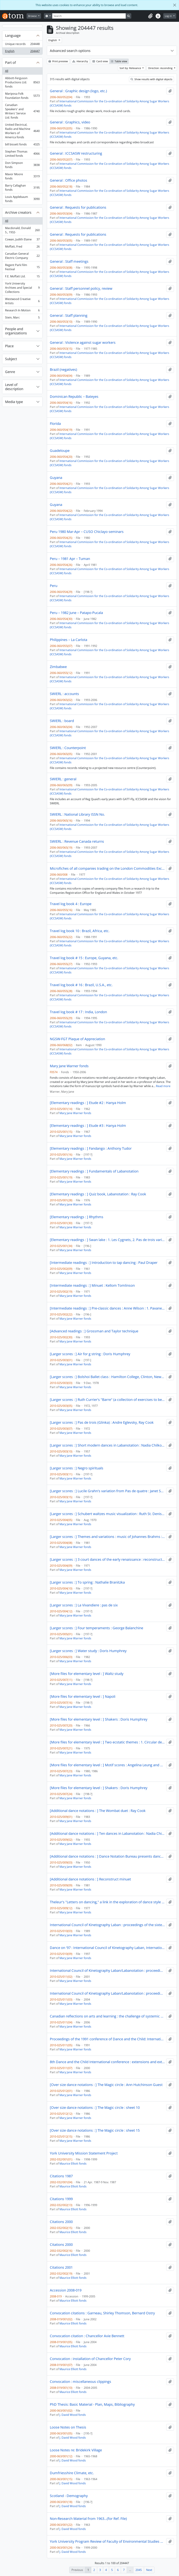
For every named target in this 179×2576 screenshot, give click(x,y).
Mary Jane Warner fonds (69, 1066)
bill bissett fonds (22, 145)
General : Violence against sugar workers (83, 342)
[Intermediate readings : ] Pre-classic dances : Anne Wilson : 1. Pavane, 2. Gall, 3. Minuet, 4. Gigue (107, 1308)
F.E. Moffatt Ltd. (22, 277)
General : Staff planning (68, 315)
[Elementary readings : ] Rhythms (76, 1217)
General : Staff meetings (69, 261)
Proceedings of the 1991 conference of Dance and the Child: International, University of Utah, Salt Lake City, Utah (107, 2039)
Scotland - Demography (69, 2496)
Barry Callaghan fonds (22, 188)
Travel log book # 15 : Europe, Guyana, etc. (84, 958)
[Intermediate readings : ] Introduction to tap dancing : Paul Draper (103, 1263)
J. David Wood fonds (72, 2415)
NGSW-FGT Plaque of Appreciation (77, 1039)
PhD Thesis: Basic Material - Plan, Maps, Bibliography (92, 2404)
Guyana (56, 478)
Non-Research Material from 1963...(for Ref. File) (88, 2519)
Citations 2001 (61, 2267)
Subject (11, 358)
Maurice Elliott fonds (73, 2163)
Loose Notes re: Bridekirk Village (76, 2450)
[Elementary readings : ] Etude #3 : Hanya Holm (88, 1126)
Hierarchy (80, 61)
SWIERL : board (62, 721)
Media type (14, 401)
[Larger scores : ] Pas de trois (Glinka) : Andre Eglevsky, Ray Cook (102, 1422)
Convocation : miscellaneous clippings (80, 2382)
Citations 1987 (61, 2176)
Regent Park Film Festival (22, 267)
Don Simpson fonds (22, 165)
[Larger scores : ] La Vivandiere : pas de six (84, 1605)
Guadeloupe (60, 451)
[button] (150, 16)
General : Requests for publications (78, 207)
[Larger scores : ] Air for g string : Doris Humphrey (90, 1354)
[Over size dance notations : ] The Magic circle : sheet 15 (95, 2130)
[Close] (174, 5)
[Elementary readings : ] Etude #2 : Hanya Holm (88, 1103)
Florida (55, 424)
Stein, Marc (22, 318)
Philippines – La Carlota (68, 640)
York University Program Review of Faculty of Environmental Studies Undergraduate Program (107, 2541)
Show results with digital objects (151, 79)
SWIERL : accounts (64, 694)
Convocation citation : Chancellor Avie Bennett (87, 2336)
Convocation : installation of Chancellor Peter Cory (90, 2359)
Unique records (22, 45)
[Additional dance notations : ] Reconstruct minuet (90, 1879)
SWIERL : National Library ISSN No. (77, 814)
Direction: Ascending (160, 68)
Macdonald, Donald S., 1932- (22, 230)
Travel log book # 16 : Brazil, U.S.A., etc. (81, 985)
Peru (53, 586)
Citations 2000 (61, 2222)
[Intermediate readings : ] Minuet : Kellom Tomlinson (92, 1285)
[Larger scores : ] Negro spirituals (76, 1468)
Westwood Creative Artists (22, 301)
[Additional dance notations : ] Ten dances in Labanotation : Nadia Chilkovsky (107, 1833)
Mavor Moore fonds (22, 176)
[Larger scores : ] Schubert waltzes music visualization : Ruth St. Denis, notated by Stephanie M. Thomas (107, 1514)
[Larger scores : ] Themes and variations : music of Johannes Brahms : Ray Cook (107, 1537)
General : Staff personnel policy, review (81, 288)
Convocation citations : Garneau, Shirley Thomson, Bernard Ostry (102, 2313)
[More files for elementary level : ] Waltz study (86, 1674)
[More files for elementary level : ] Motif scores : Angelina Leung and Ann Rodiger (107, 1765)
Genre (10, 371)
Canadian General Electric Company (22, 256)
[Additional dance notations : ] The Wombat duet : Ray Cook (98, 1811)
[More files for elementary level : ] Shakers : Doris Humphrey (98, 1719)
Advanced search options (70, 50)
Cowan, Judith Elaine (22, 240)
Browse (32, 16)
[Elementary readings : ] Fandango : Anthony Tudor (91, 1148)
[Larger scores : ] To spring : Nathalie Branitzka (87, 1582)
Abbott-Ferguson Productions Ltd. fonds (22, 82)
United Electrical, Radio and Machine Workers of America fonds (22, 131)
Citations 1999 (61, 2199)
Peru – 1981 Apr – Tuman (70, 559)
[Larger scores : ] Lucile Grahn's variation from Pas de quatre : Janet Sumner (107, 1491)
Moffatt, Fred (22, 247)
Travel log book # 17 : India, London (78, 1012)
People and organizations (16, 331)
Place (9, 346)
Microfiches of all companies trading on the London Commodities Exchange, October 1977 (107, 868)
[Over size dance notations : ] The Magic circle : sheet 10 (95, 2107)
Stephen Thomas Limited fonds (22, 154)
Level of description (14, 386)
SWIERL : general (63, 779)
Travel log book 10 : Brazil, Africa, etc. (79, 931)
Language (13, 35)
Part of (10, 62)
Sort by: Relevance (131, 68)
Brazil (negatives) (63, 369)
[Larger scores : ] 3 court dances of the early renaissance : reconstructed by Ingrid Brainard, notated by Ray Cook (107, 1559)
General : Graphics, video (70, 122)
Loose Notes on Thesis (68, 2427)
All (6, 71)
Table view (119, 61)
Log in (169, 16)
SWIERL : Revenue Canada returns (77, 841)
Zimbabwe (58, 667)
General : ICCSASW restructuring (76, 153)
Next (149, 2570)
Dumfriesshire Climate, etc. (72, 2473)
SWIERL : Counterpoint (68, 748)
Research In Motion (22, 311)
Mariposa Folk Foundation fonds (22, 96)
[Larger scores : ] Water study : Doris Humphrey (88, 1651)
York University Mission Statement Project (84, 2153)
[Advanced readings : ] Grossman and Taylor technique (94, 1331)
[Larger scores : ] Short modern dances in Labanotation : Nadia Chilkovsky (107, 1445)
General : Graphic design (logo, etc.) (78, 91)
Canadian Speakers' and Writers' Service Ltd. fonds (22, 111)
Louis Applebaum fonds (22, 199)
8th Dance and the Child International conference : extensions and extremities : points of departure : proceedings (107, 2062)
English (22, 52)
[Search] (89, 16)
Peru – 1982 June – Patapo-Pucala (76, 613)
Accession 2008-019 (65, 2290)
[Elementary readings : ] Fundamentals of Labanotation (94, 1171)
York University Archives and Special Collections (22, 288)
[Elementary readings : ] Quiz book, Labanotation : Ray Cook (98, 1194)
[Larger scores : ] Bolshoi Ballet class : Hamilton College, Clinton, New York (107, 1377)
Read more (163, 1086)
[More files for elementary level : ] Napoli (82, 1696)
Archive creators (18, 212)
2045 (138, 2570)
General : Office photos (68, 180)
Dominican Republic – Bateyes (74, 396)
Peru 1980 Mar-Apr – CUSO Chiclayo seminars (87, 532)
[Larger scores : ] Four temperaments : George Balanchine (96, 1628)
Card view (100, 61)
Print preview (58, 61)
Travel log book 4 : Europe (70, 904)
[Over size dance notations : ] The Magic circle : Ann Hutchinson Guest (106, 2085)
